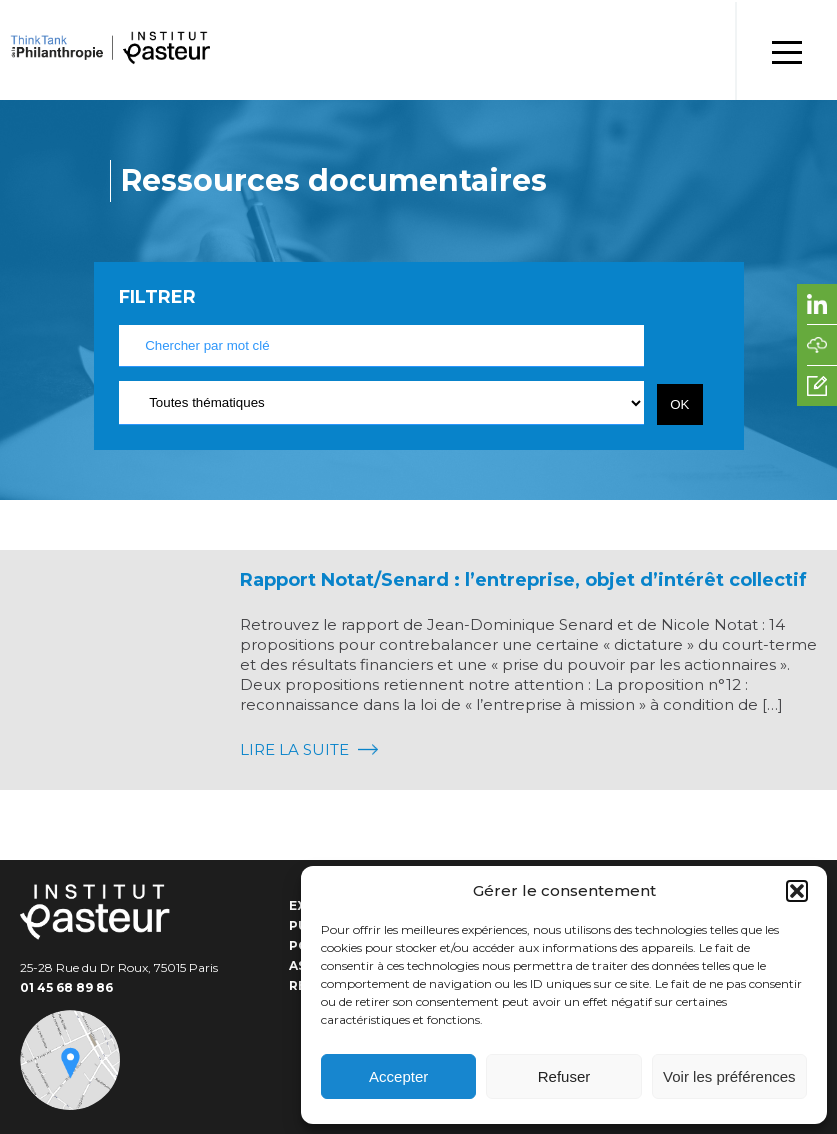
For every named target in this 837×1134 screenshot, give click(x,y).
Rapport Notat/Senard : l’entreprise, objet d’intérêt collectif (523, 580)
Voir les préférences (729, 1076)
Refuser (564, 1076)
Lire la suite (309, 749)
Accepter (398, 1076)
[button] (797, 891)
